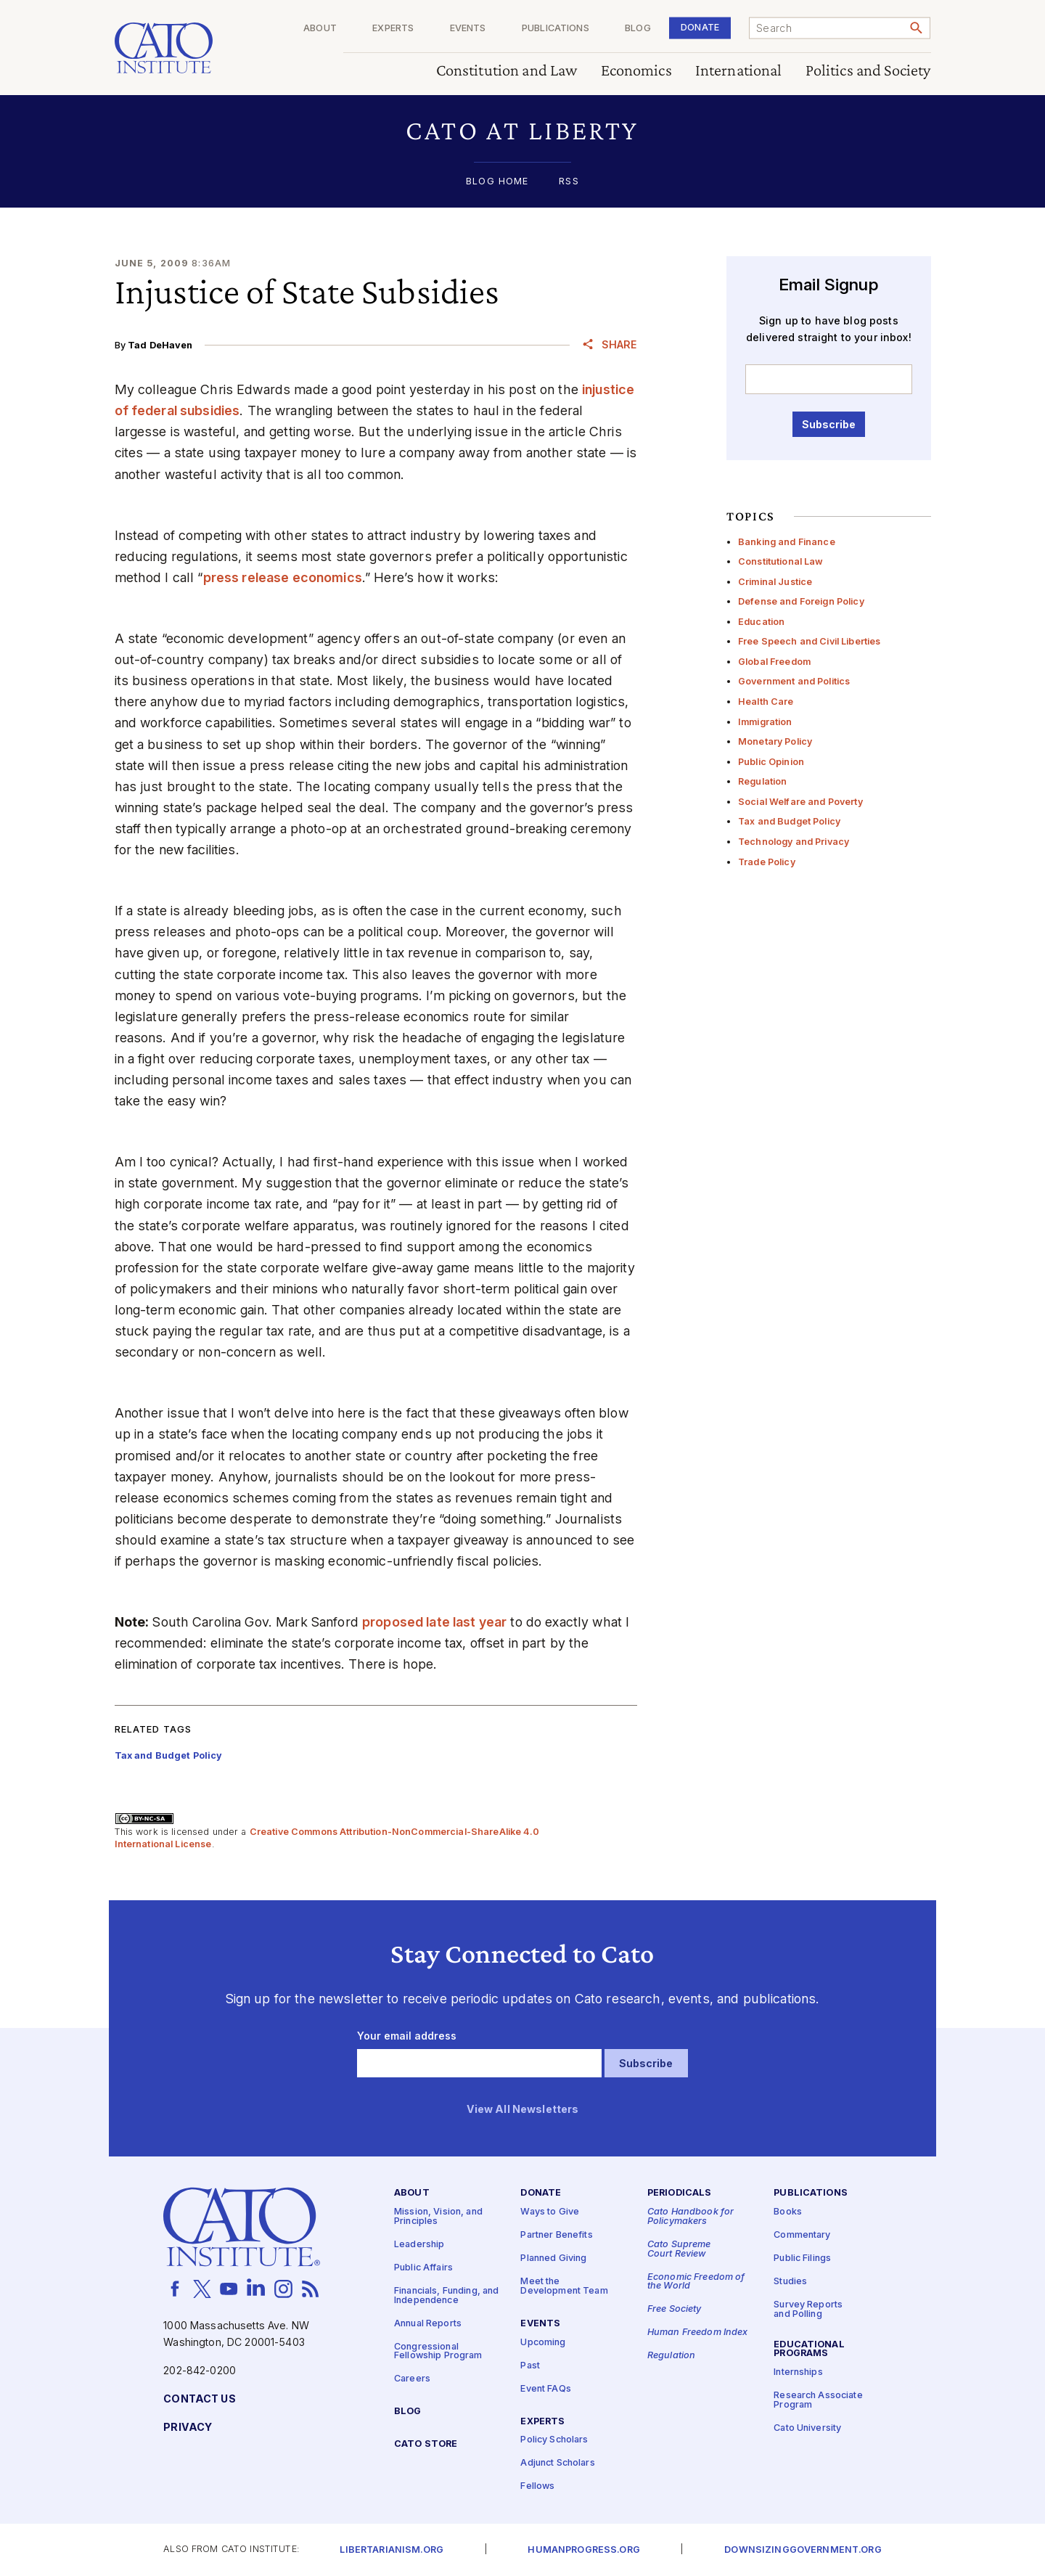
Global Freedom (774, 661)
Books (788, 2212)
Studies (790, 2281)
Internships (798, 2372)
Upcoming (542, 2342)
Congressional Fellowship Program (438, 2351)
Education (761, 621)
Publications (555, 28)
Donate (700, 27)
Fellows (537, 2486)
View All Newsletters (523, 2109)
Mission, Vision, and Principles (438, 2216)
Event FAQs (545, 2389)
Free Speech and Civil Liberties (809, 641)
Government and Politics (794, 681)
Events (468, 28)
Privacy (187, 2427)
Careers (412, 2379)
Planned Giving (553, 2258)
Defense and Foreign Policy (801, 601)
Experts (393, 28)
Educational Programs (809, 2349)
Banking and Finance (786, 541)
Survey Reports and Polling (808, 2309)
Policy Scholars (554, 2440)
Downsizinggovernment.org (802, 2550)
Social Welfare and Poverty (800, 801)
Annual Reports (428, 2323)
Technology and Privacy (793, 841)
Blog (638, 28)
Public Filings (802, 2258)
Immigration (765, 721)
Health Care (766, 701)
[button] (523, 130)
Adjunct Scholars (557, 2463)
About (320, 28)
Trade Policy (766, 861)
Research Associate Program (818, 2400)
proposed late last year (434, 1622)
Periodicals (679, 2193)
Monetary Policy (775, 741)
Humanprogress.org (583, 2550)
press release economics (282, 577)
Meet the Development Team (563, 2286)
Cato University (807, 2428)
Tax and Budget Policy (789, 821)
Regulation (762, 781)
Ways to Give (549, 2212)
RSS (568, 182)
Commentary (802, 2235)
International (738, 70)
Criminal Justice (775, 581)
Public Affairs (423, 2268)
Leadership (419, 2244)
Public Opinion (771, 761)
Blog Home (497, 182)
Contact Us (199, 2399)
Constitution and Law (507, 70)
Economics (636, 70)
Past (530, 2366)
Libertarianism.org (391, 2550)
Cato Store (425, 2444)
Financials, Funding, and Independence (446, 2295)
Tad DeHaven (160, 345)
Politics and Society (868, 70)
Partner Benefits (556, 2235)
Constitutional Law (781, 561)
